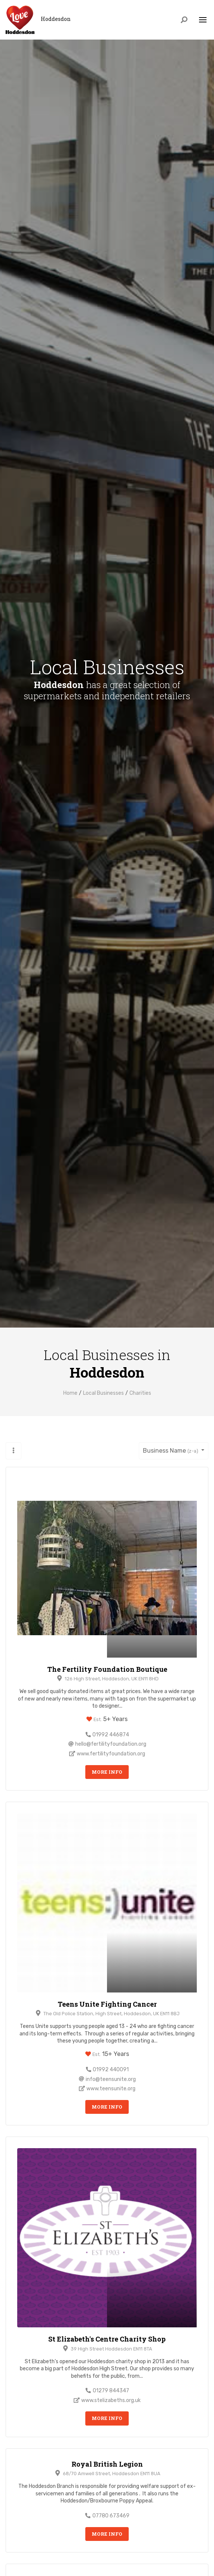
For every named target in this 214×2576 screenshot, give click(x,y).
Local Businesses (103, 1393)
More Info (107, 1772)
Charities (140, 1393)
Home (70, 1393)
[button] (13, 1450)
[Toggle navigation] (203, 20)
